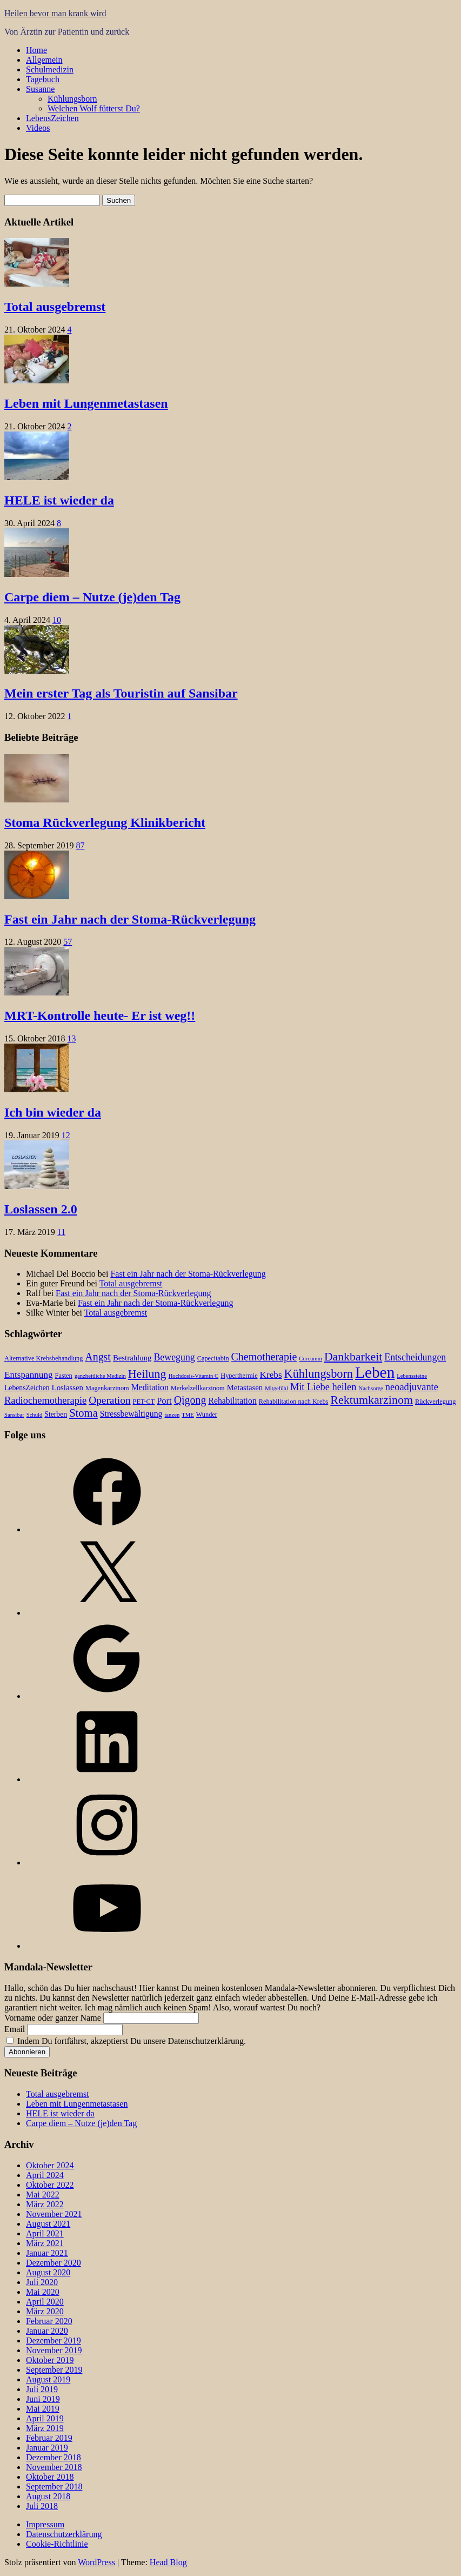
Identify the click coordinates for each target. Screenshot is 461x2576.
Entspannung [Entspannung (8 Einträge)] (28, 1375)
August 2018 (48, 2496)
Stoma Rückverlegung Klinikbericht (104, 822)
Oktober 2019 (50, 2360)
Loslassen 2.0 (40, 1209)
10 (56, 620)
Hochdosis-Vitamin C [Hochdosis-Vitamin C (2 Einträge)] (194, 1376)
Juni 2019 (43, 2399)
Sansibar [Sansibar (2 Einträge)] (14, 1415)
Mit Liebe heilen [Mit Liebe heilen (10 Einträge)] (323, 1387)
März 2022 (45, 2204)
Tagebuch (42, 79)
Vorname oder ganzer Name (52, 2017)
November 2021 (54, 2214)
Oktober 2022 (50, 2184)
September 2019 (54, 2369)
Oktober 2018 (50, 2476)
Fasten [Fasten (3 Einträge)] (63, 1375)
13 (71, 1038)
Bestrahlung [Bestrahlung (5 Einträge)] (132, 1357)
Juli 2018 (42, 2506)
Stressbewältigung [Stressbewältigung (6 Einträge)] (131, 1413)
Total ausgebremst (54, 307)
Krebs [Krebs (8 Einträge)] (271, 1375)
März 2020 (45, 2311)
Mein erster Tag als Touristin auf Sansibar (121, 693)
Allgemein (44, 59)
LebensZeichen (52, 118)
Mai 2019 (42, 2408)
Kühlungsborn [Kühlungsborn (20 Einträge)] (318, 1373)
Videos (38, 127)
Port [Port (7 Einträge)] (164, 1401)
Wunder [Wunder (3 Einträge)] (206, 1414)
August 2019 (48, 2379)
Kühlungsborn (72, 98)
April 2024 (45, 2175)
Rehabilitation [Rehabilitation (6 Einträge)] (232, 1400)
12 (66, 1135)
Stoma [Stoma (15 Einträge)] (83, 1413)
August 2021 (48, 2223)
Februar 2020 (49, 2321)
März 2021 (45, 2243)
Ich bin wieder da (52, 1112)
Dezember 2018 (53, 2457)
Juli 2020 (42, 2282)
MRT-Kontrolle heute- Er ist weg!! (99, 1015)
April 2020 (45, 2301)
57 (67, 941)
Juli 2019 (42, 2389)
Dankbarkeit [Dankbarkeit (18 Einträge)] (353, 1356)
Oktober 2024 (50, 2165)
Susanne (40, 89)
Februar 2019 (49, 2437)
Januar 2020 (47, 2330)
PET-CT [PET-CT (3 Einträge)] (144, 1401)
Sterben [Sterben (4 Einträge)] (55, 1414)
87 (80, 845)
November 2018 (54, 2467)
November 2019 (54, 2350)
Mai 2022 (42, 2194)
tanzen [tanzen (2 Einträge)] (171, 1415)
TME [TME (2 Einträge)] (188, 1415)
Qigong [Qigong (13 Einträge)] (190, 1400)
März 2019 (45, 2428)
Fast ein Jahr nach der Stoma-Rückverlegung (130, 919)
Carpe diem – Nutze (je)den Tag (92, 597)
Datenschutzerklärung (64, 2534)
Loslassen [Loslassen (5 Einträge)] (67, 1387)
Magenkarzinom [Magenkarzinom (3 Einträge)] (107, 1388)
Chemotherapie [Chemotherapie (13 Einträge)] (264, 1357)
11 (61, 1232)
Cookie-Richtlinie (57, 2543)
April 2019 (45, 2418)
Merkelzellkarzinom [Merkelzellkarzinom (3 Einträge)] (198, 1388)
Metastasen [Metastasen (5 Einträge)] (245, 1387)
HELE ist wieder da (59, 500)
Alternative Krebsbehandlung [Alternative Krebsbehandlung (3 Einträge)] (43, 1358)
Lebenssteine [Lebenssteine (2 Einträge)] (412, 1376)
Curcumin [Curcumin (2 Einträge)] (310, 1359)
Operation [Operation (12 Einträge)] (109, 1400)
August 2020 (48, 2272)
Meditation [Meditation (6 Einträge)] (150, 1387)
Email (14, 2029)
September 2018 (54, 2486)
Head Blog (168, 2562)
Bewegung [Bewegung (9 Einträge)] (174, 1357)
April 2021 (45, 2233)
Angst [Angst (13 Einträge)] (98, 1357)
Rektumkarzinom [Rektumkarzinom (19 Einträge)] (371, 1399)
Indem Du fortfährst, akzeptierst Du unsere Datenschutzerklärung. (126, 2041)
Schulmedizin (50, 69)
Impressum (45, 2524)
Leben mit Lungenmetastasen (86, 403)
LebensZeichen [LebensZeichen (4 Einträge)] (27, 1388)
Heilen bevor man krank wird (55, 13)
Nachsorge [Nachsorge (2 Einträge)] (370, 1388)
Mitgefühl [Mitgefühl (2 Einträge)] (276, 1388)
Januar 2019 (47, 2447)
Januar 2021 (47, 2253)
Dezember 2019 (53, 2340)
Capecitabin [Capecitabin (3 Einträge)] (213, 1358)
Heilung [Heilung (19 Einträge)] (147, 1373)
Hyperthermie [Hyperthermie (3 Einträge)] (239, 1375)
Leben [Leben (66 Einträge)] (375, 1372)
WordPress (96, 2562)
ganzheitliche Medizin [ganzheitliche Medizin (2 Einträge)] (100, 1376)
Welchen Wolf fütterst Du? (94, 108)
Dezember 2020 (53, 2262)
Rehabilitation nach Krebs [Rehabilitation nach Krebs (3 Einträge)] (294, 1401)
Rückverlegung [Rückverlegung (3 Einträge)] (435, 1401)
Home (36, 50)
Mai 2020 (42, 2291)
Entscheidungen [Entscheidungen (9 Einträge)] (415, 1357)
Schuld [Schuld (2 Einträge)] (34, 1415)
